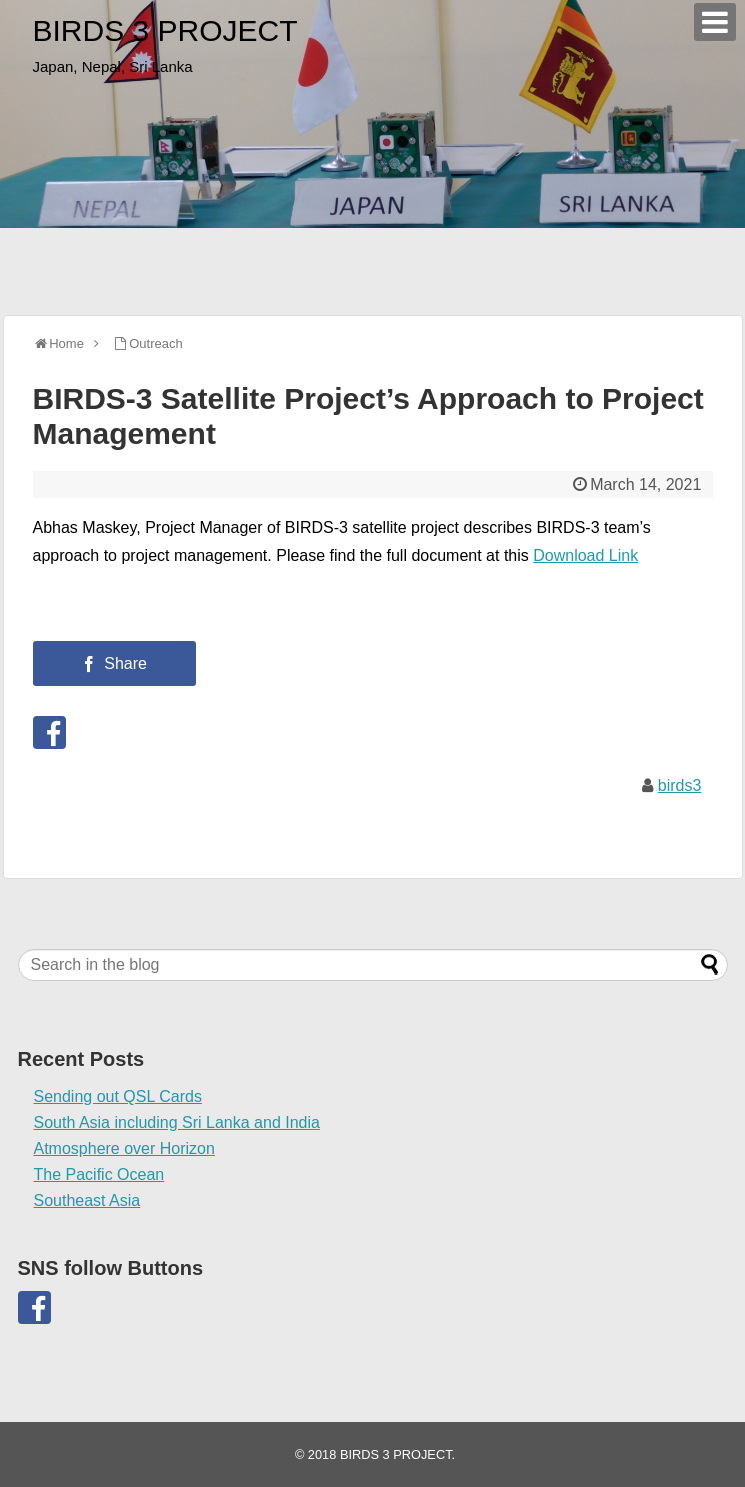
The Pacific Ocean (99, 1174)
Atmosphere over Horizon (124, 1148)
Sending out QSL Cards (118, 1096)
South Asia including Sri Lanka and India (177, 1122)
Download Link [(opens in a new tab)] (585, 555)
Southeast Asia (87, 1200)
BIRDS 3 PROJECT (165, 30)
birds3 (680, 785)
